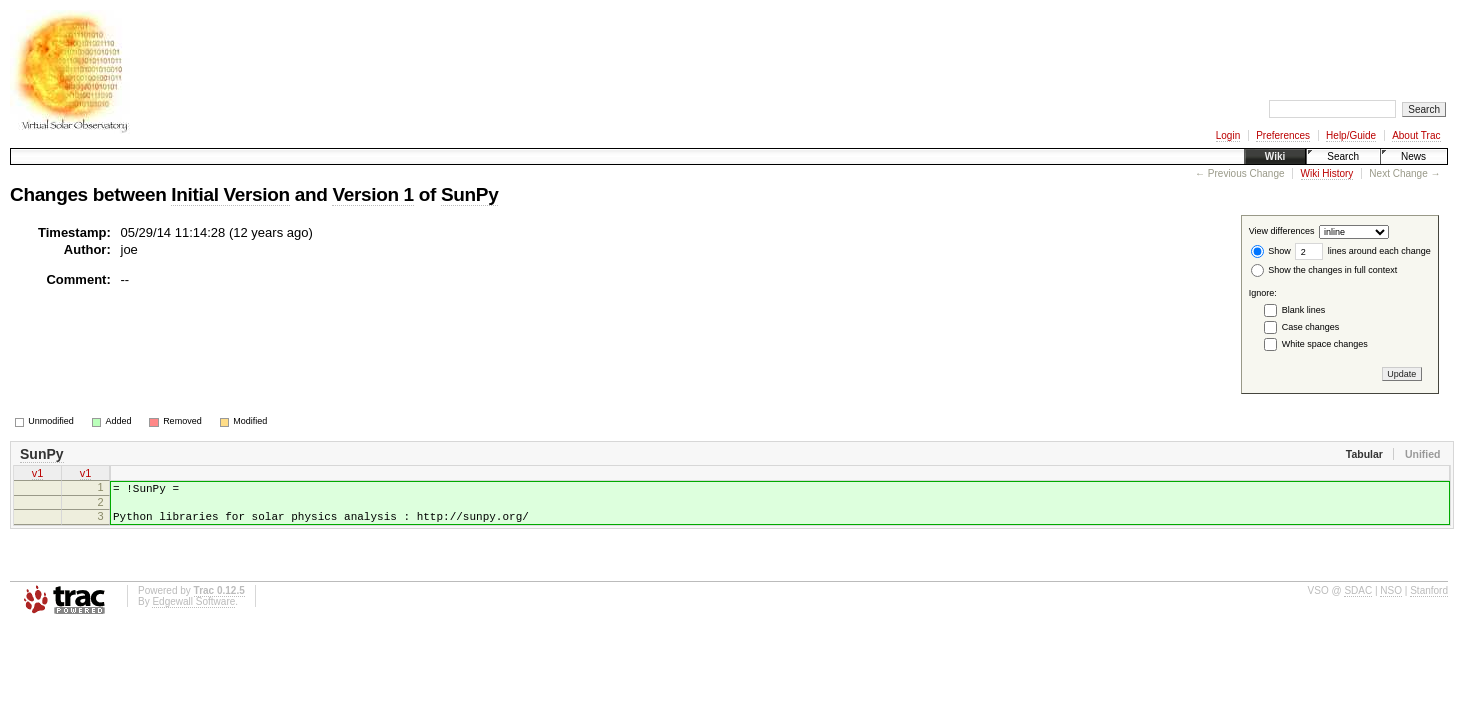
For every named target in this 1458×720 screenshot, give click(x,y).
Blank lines (1304, 310)
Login (1228, 135)
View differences (1282, 232)
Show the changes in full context (1324, 270)
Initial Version (230, 194)
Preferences (1283, 135)
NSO (1391, 602)
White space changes (1325, 344)
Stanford (1429, 602)
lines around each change (1363, 251)
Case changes (1311, 327)
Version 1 (372, 194)
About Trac (1416, 135)
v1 (38, 475)
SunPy (469, 194)
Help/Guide (1351, 135)
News (1413, 156)
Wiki (1275, 156)
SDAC (1358, 602)
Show (1271, 251)
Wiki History (1327, 173)
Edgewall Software (193, 613)
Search (1343, 156)
